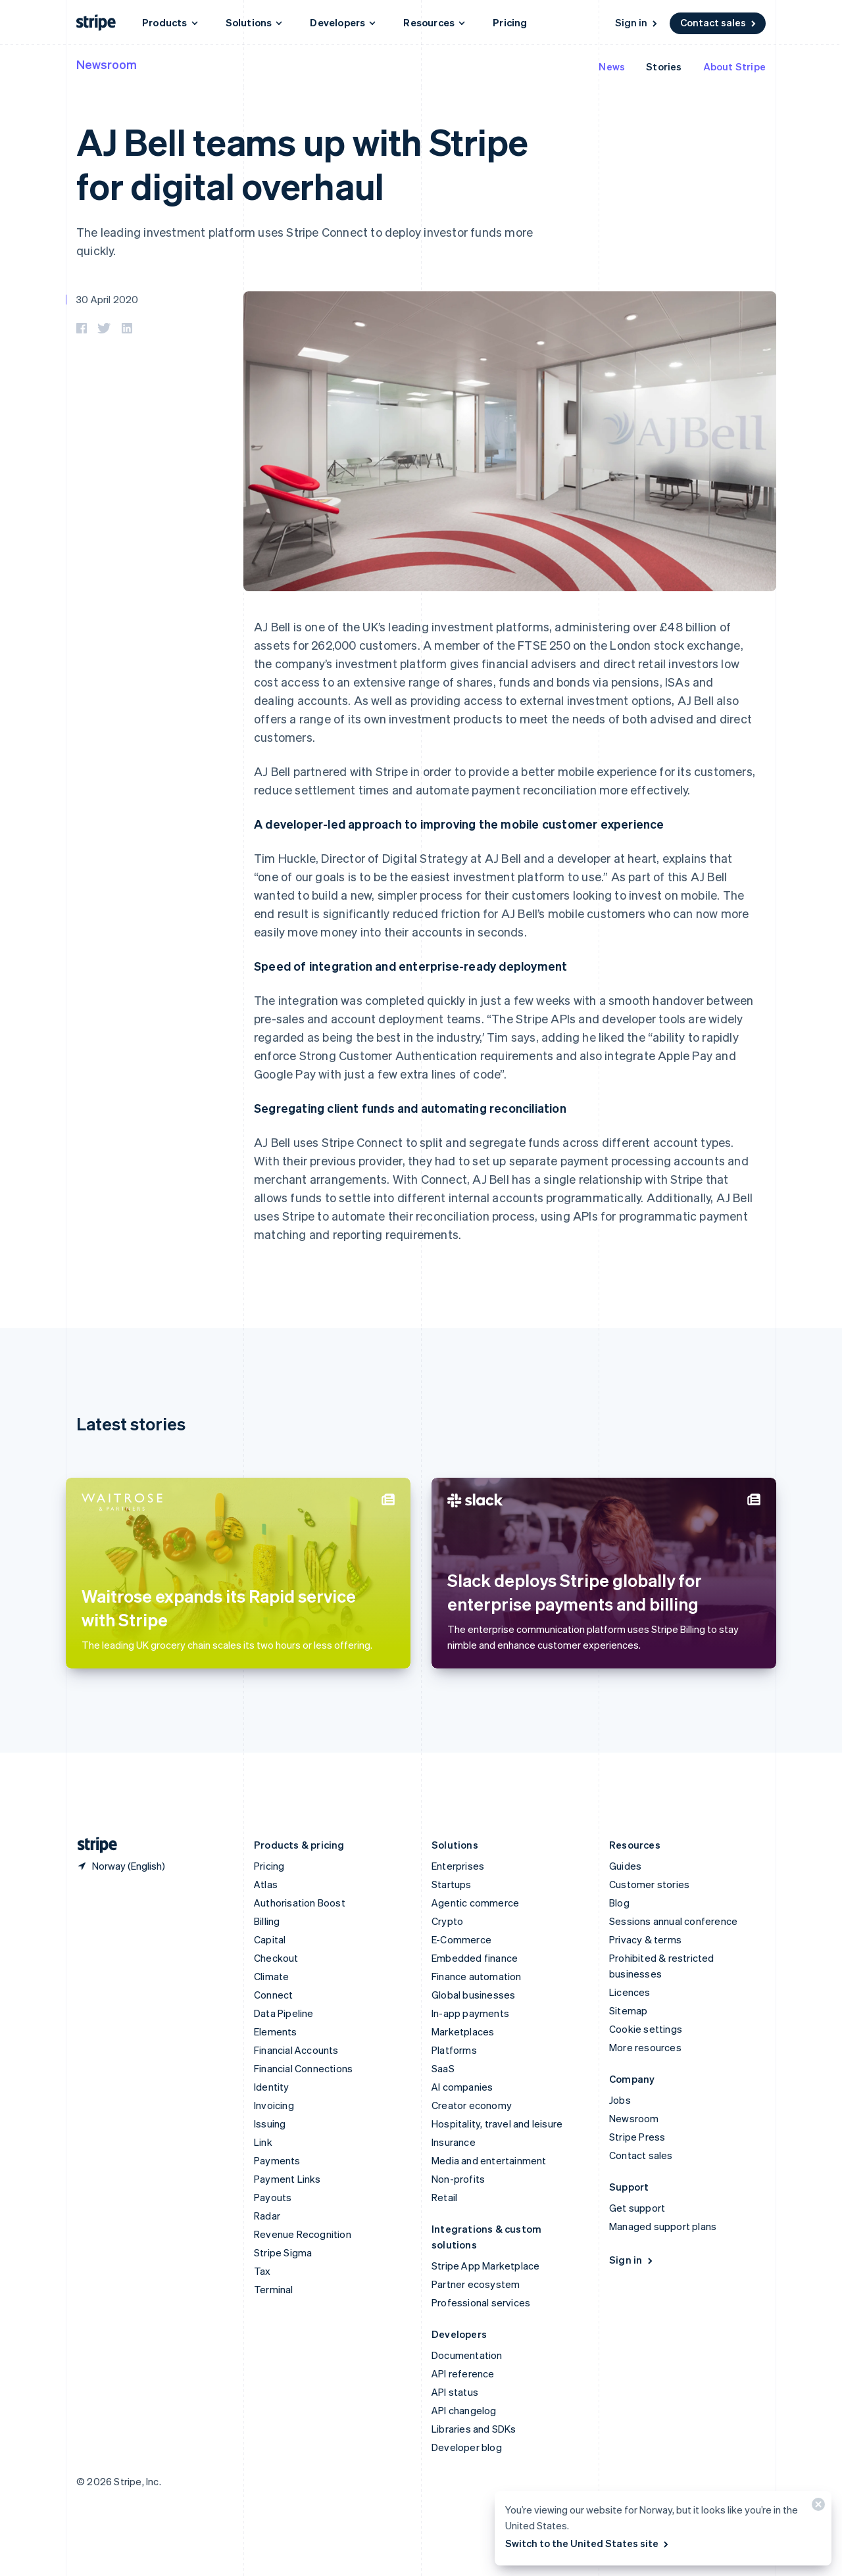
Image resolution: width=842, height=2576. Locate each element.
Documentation (467, 2355)
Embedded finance (475, 1957)
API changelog (464, 2410)
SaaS (443, 2068)
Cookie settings (645, 2028)
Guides (625, 1865)
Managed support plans (662, 2226)
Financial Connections (303, 2068)
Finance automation (477, 1976)
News (612, 66)
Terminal (273, 2289)
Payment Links (287, 2178)
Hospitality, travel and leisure (497, 2123)
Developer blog (467, 2447)
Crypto (447, 1921)
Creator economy (472, 2105)
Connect (273, 1994)
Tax (262, 2270)
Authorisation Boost (299, 1902)
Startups (452, 1884)
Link (263, 2142)
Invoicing (274, 2105)
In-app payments (470, 2013)
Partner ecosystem (476, 2284)
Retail (444, 2197)
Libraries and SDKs (474, 2428)
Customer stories (649, 1884)
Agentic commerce (475, 1902)
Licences (630, 1992)
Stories (663, 66)
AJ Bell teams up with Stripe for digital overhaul (302, 163)
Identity (271, 2086)
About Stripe (734, 66)
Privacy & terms (645, 1939)
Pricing (510, 22)
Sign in (637, 22)
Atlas (266, 1884)
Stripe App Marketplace (485, 2265)
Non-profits (458, 2178)
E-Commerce (461, 1939)
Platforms (454, 2049)
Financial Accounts (296, 2049)
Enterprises (458, 1865)
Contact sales (719, 22)
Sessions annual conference (673, 1921)
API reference (463, 2373)
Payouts (272, 2197)
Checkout (276, 1957)
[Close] (816, 2507)
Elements (275, 2031)
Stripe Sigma (283, 2252)
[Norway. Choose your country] (120, 1866)
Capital (269, 1939)
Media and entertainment (489, 2160)
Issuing (269, 2123)
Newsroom (106, 64)
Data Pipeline (284, 2013)
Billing (267, 1921)
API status (455, 2391)
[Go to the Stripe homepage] (92, 1845)
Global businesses (473, 1994)
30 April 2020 (107, 299)
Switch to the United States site (587, 2543)
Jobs (620, 2099)
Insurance (454, 2142)
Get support (637, 2207)
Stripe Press (637, 2136)
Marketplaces (463, 2031)
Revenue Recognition (302, 2234)
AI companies (462, 2086)
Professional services (481, 2302)
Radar (267, 2215)
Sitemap (628, 2010)
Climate (271, 1976)
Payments (277, 2160)
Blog (619, 1902)
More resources (645, 2047)
